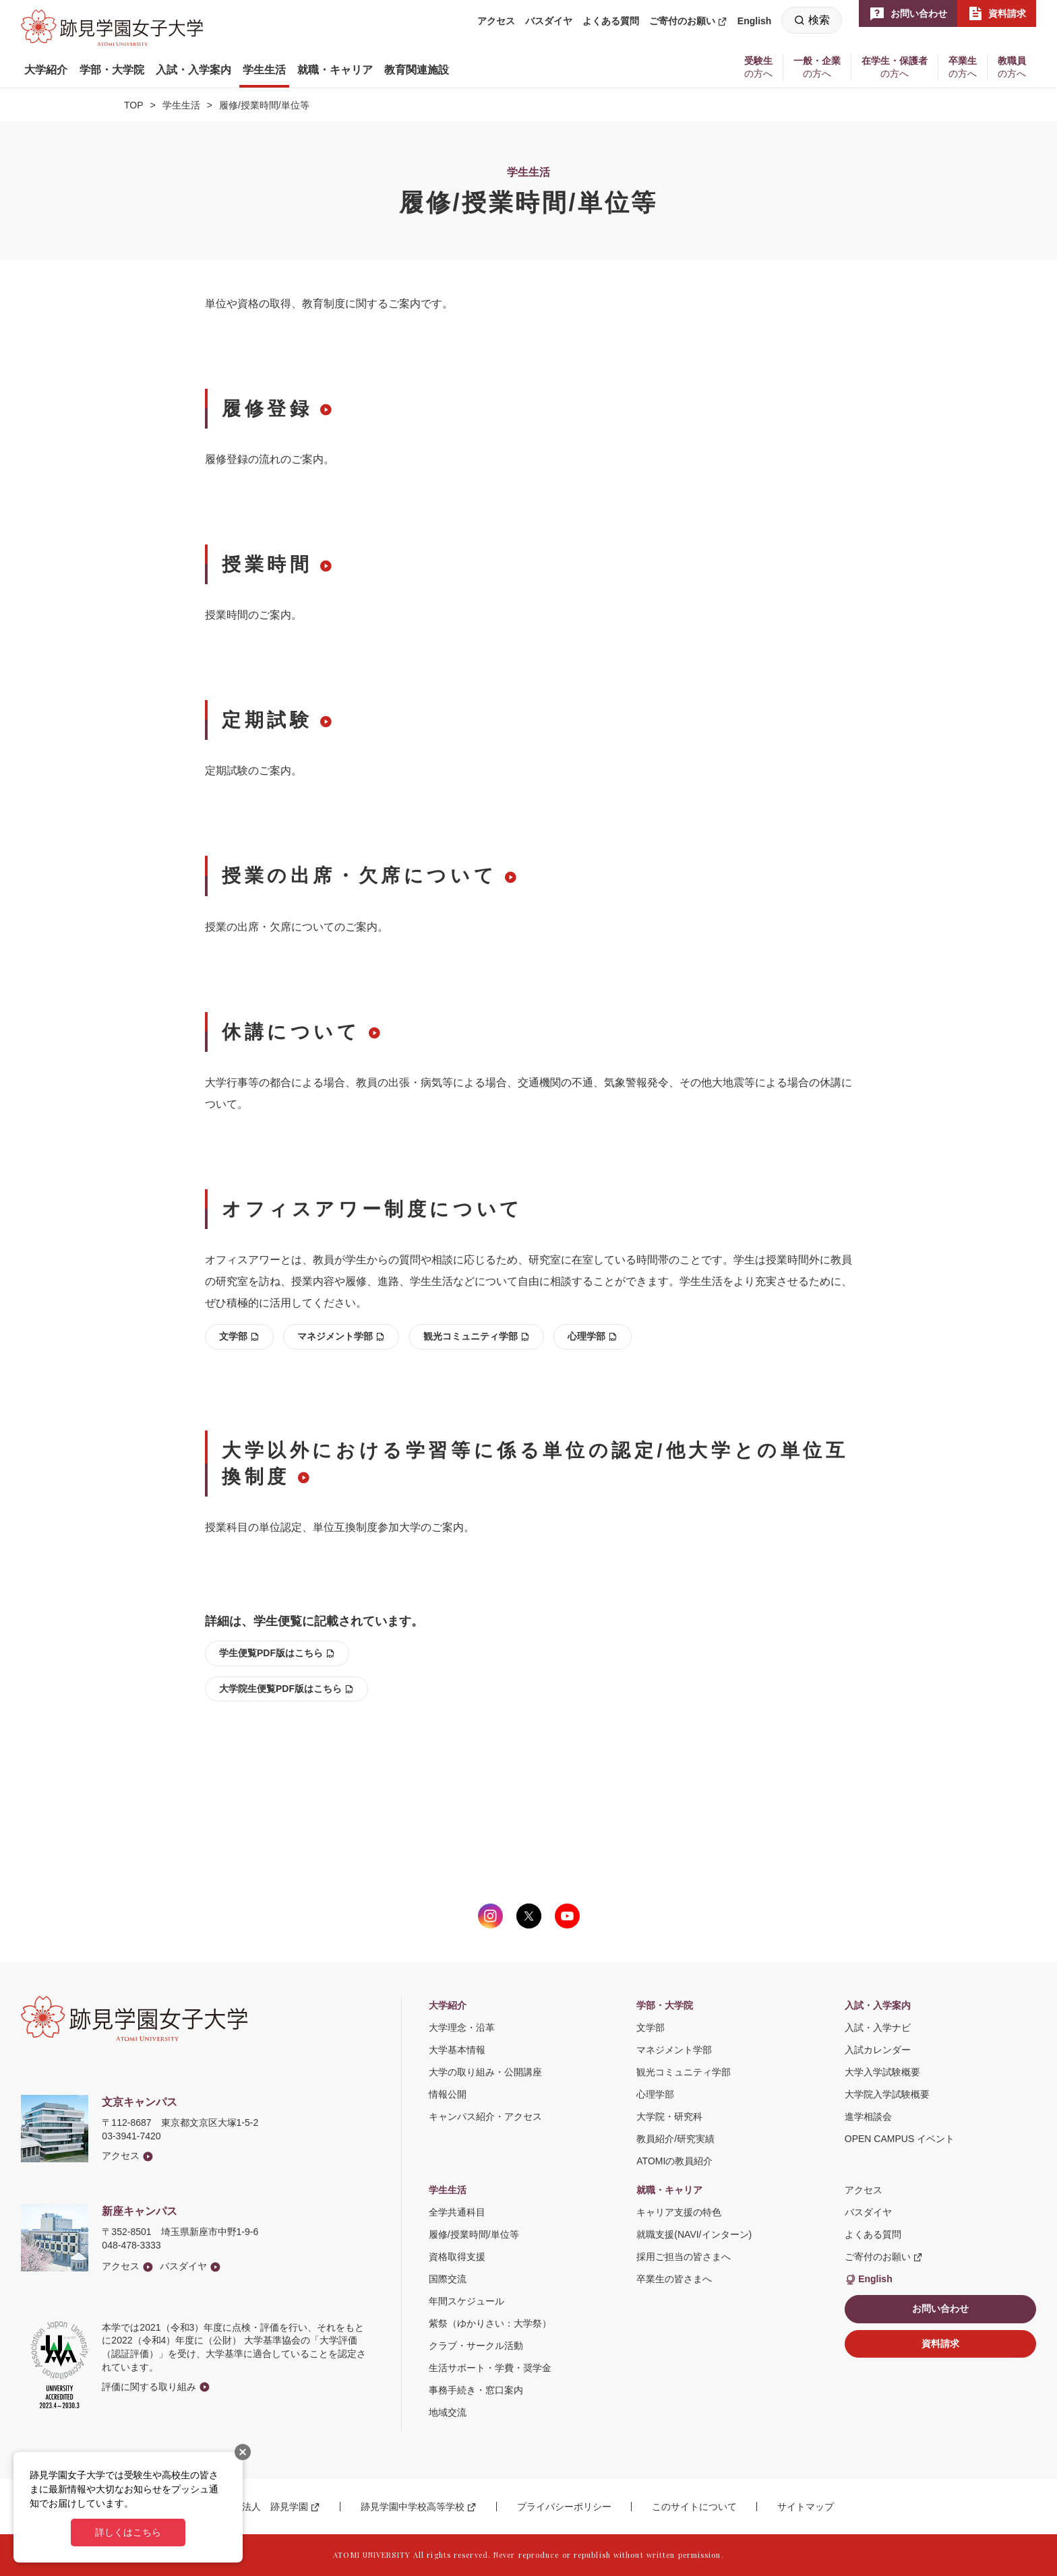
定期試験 (267, 720)
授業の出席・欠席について (359, 875)
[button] (46, 70)
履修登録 (267, 408)
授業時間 (267, 564)
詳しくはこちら (128, 2532)
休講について (291, 1032)
